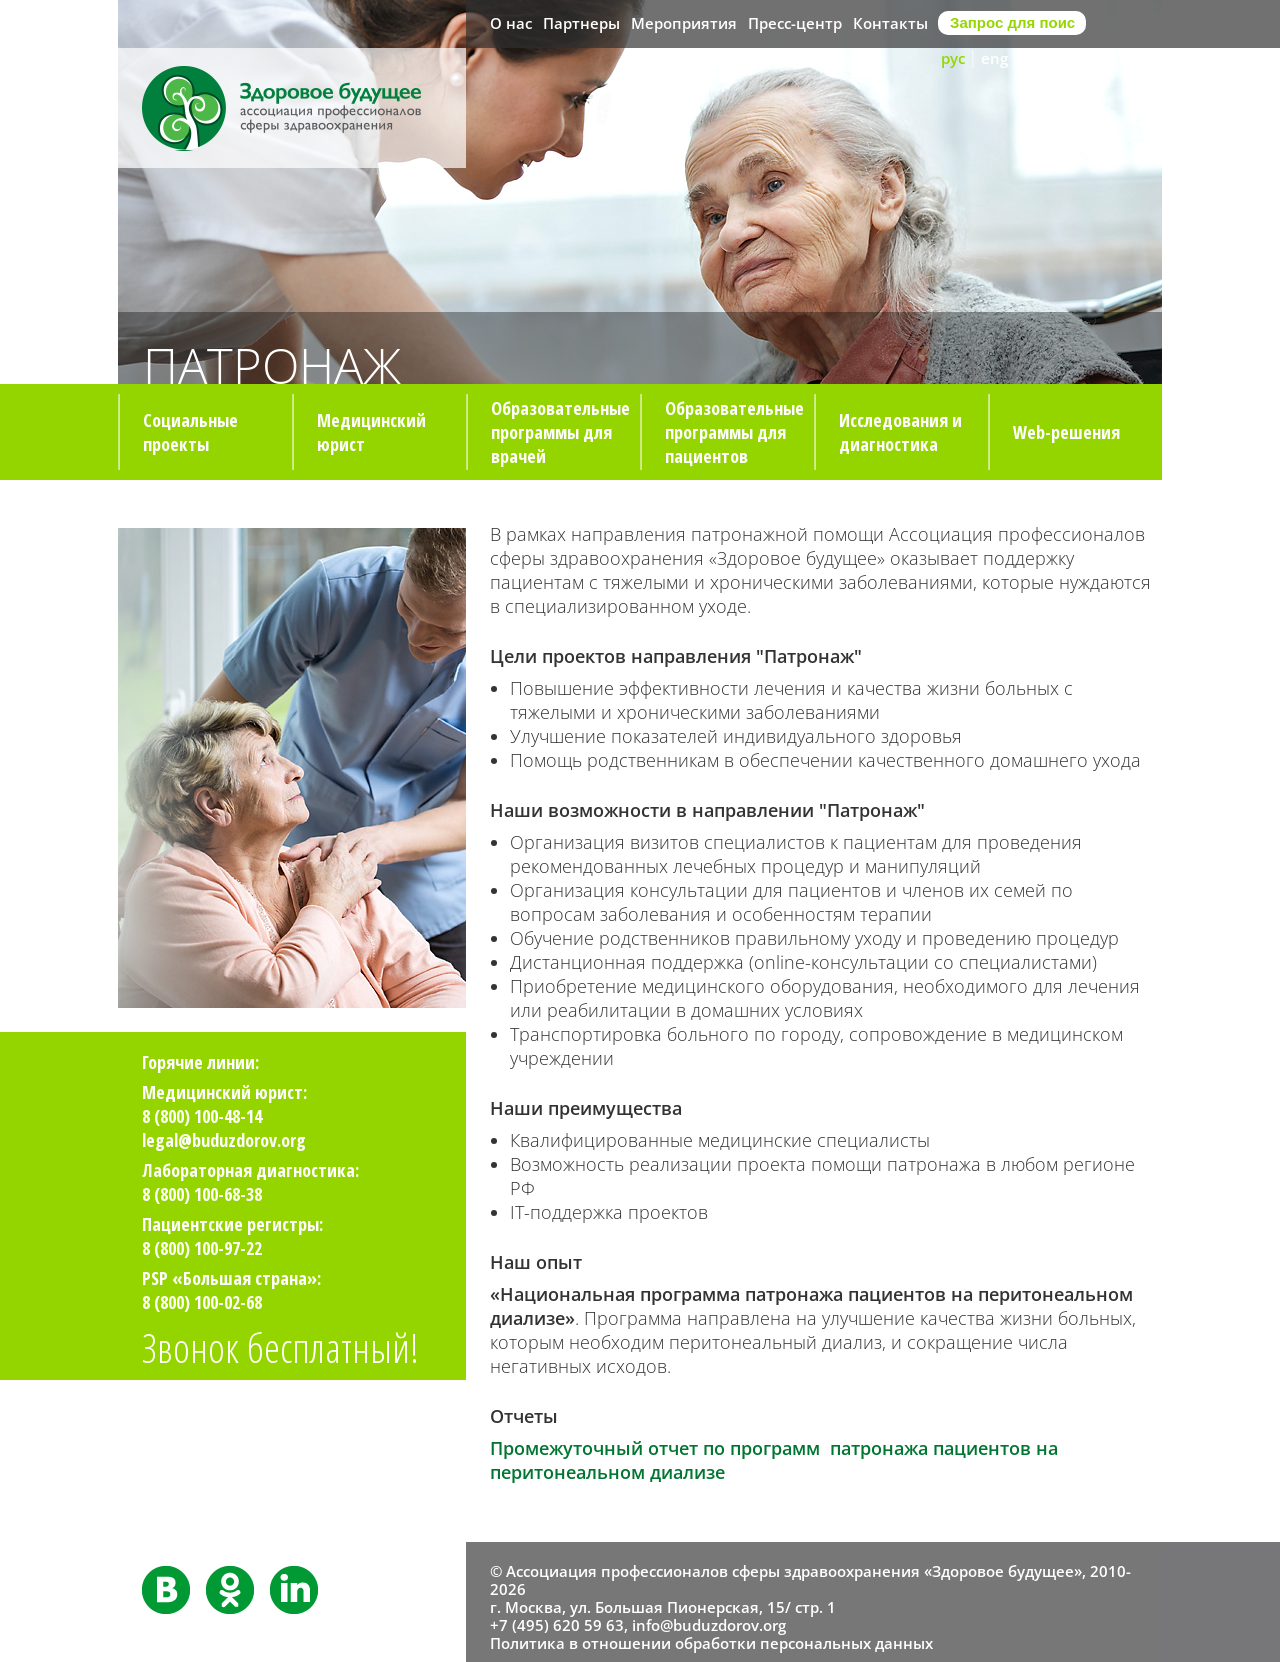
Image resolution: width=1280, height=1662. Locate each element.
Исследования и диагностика (900, 432)
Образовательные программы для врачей (560, 432)
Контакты (890, 23)
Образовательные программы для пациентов (734, 432)
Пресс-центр (795, 23)
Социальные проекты (190, 432)
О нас (511, 23)
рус (953, 58)
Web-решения (1066, 432)
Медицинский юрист (371, 432)
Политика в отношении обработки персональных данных (711, 1643)
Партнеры (581, 23)
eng (994, 58)
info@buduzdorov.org (709, 1625)
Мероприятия (684, 23)
